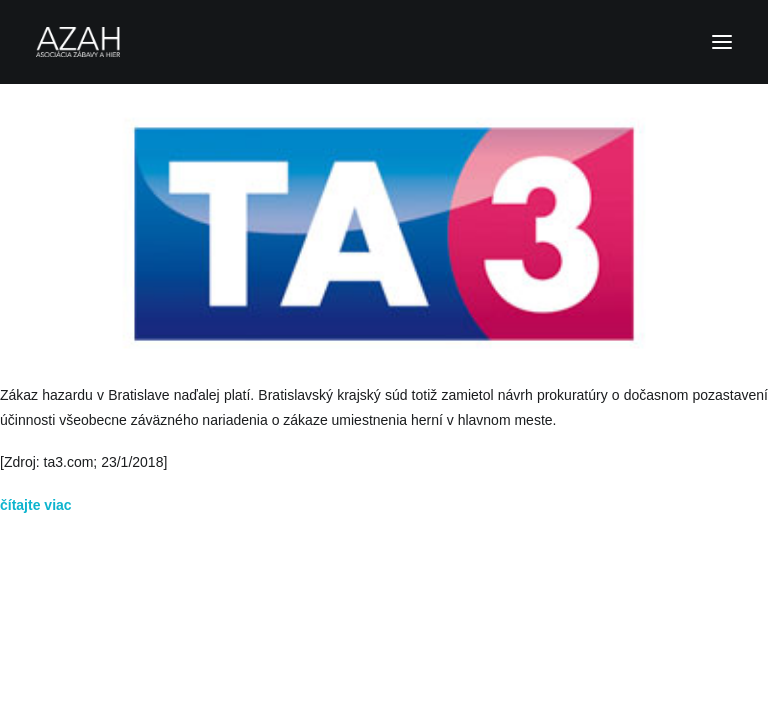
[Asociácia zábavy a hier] (384, 42)
